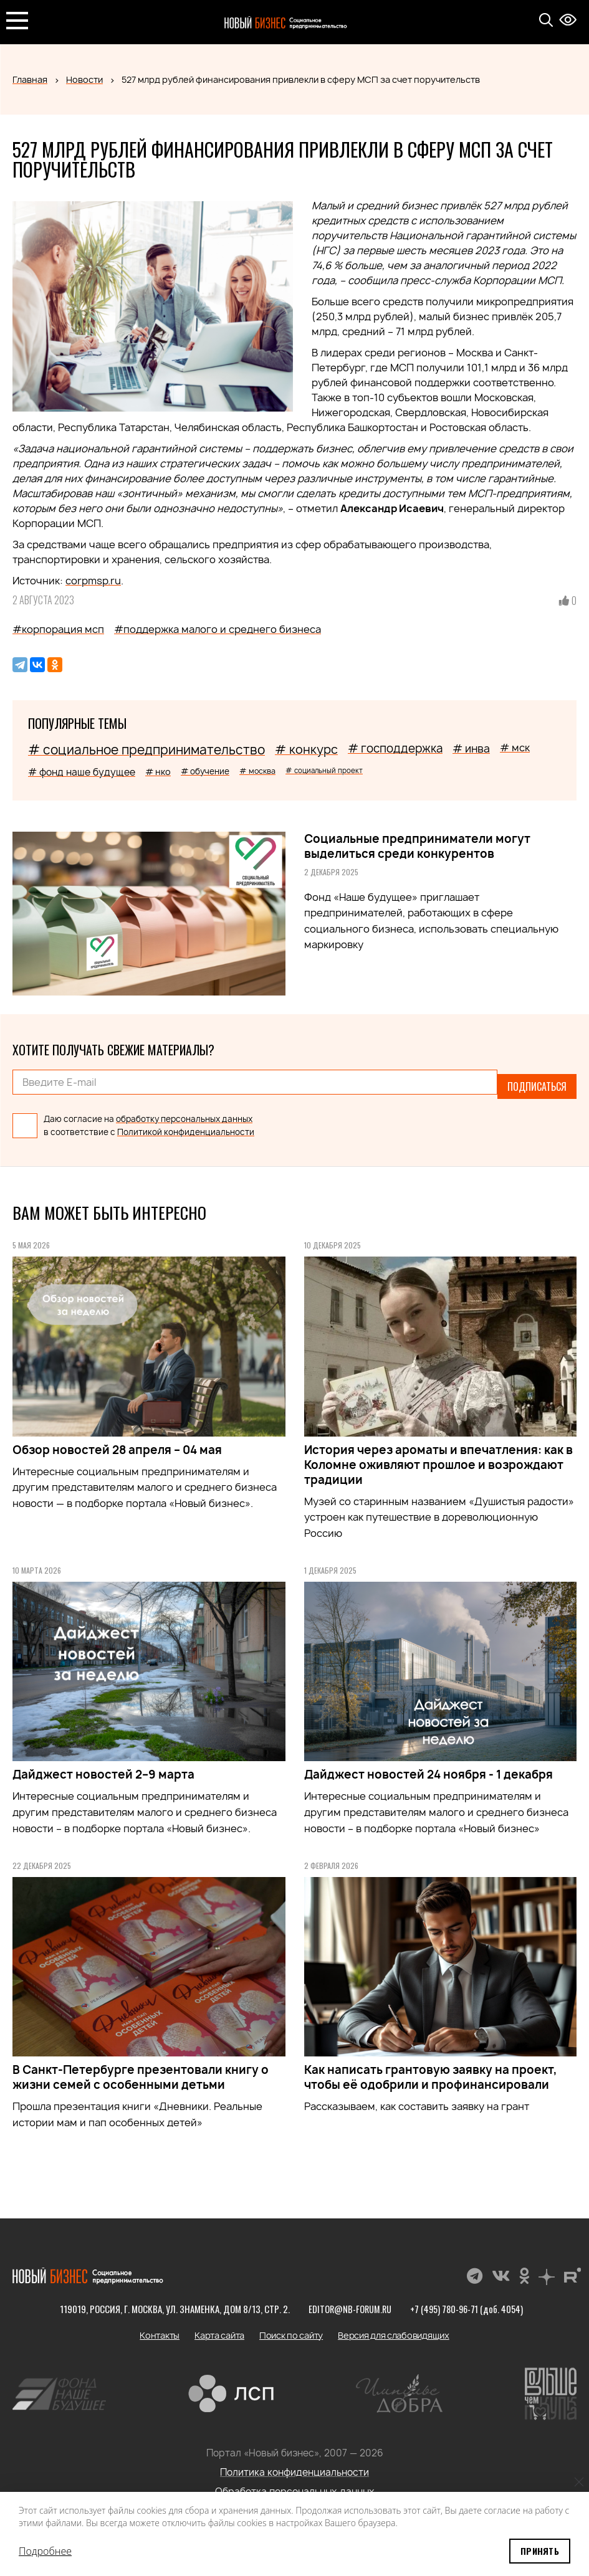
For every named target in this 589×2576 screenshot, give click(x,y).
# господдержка (395, 748)
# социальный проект (324, 770)
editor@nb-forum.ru (347, 2300)
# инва (471, 748)
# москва (257, 771)
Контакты (160, 2326)
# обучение (205, 771)
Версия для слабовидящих (393, 2326)
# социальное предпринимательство (146, 749)
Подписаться (537, 1082)
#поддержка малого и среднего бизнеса (217, 629)
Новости (84, 79)
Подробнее (45, 2551)
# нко (158, 771)
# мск (515, 747)
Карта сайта (219, 2326)
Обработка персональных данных (295, 2482)
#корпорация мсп (58, 629)
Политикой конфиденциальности (185, 1123)
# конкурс (306, 749)
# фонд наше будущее (81, 772)
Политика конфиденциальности (294, 2463)
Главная (29, 79)
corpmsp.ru (93, 580)
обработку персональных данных (184, 1110)
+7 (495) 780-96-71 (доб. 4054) (467, 2300)
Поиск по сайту (291, 2326)
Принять (539, 2550)
